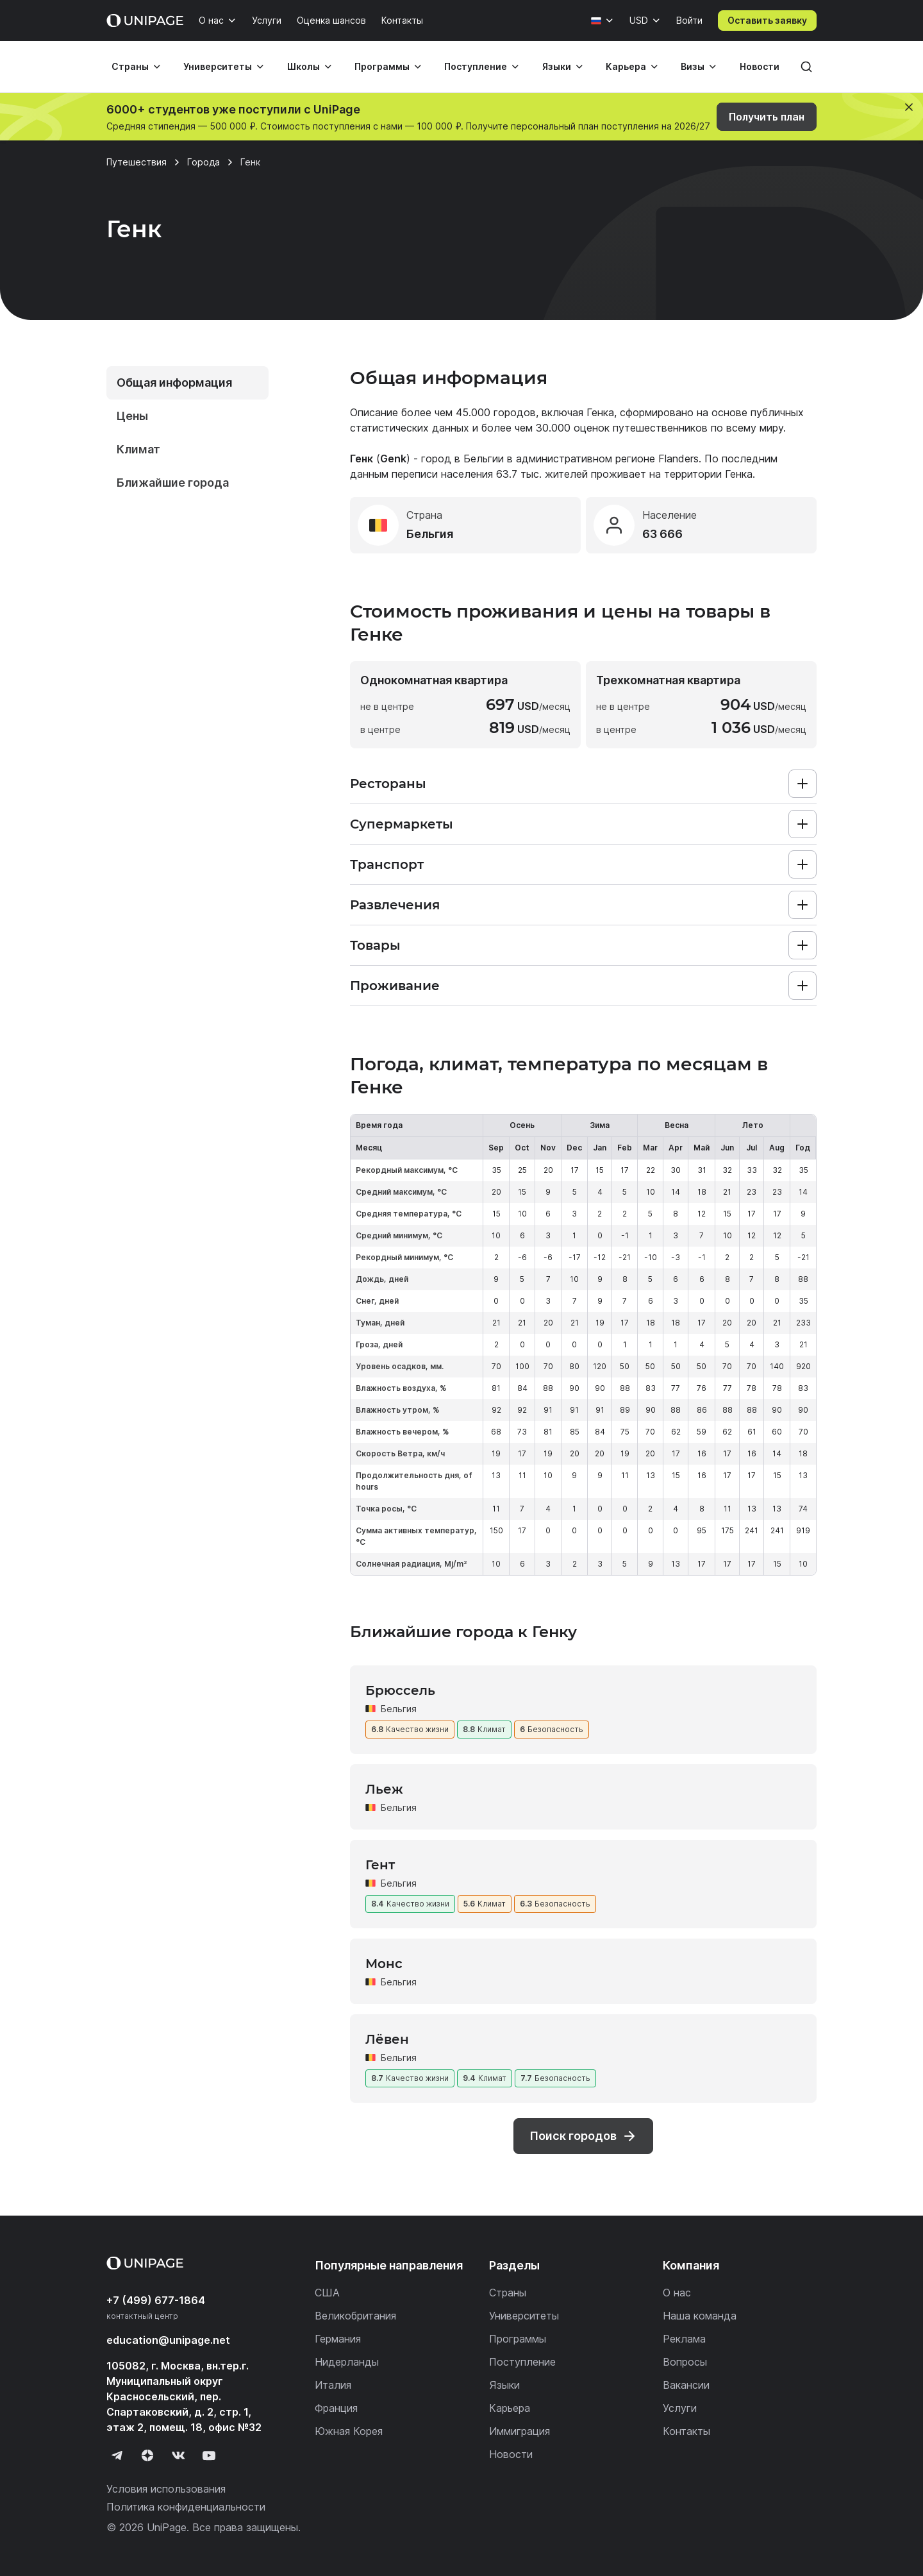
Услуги (266, 20)
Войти (689, 20)
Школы (303, 66)
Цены (132, 416)
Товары (375, 945)
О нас (211, 20)
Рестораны (388, 783)
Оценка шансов (331, 20)
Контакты (402, 20)
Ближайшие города (173, 482)
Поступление (475, 66)
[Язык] (602, 20)
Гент (380, 1865)
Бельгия (399, 1708)
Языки (556, 66)
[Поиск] (806, 66)
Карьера (626, 66)
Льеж (384, 1789)
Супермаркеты (401, 824)
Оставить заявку (767, 20)
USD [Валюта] (638, 20)
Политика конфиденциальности (185, 2506)
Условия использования (166, 2488)
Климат (138, 449)
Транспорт (387, 864)
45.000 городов (496, 412)
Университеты (217, 66)
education (168, 2340)
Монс (384, 1963)
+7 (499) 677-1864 (155, 2300)
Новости (759, 66)
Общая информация (174, 382)
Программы (382, 66)
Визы (692, 66)
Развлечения (395, 905)
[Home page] (144, 20)
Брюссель (400, 1690)
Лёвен (387, 2039)
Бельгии (483, 458)
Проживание (395, 985)
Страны (130, 66)
